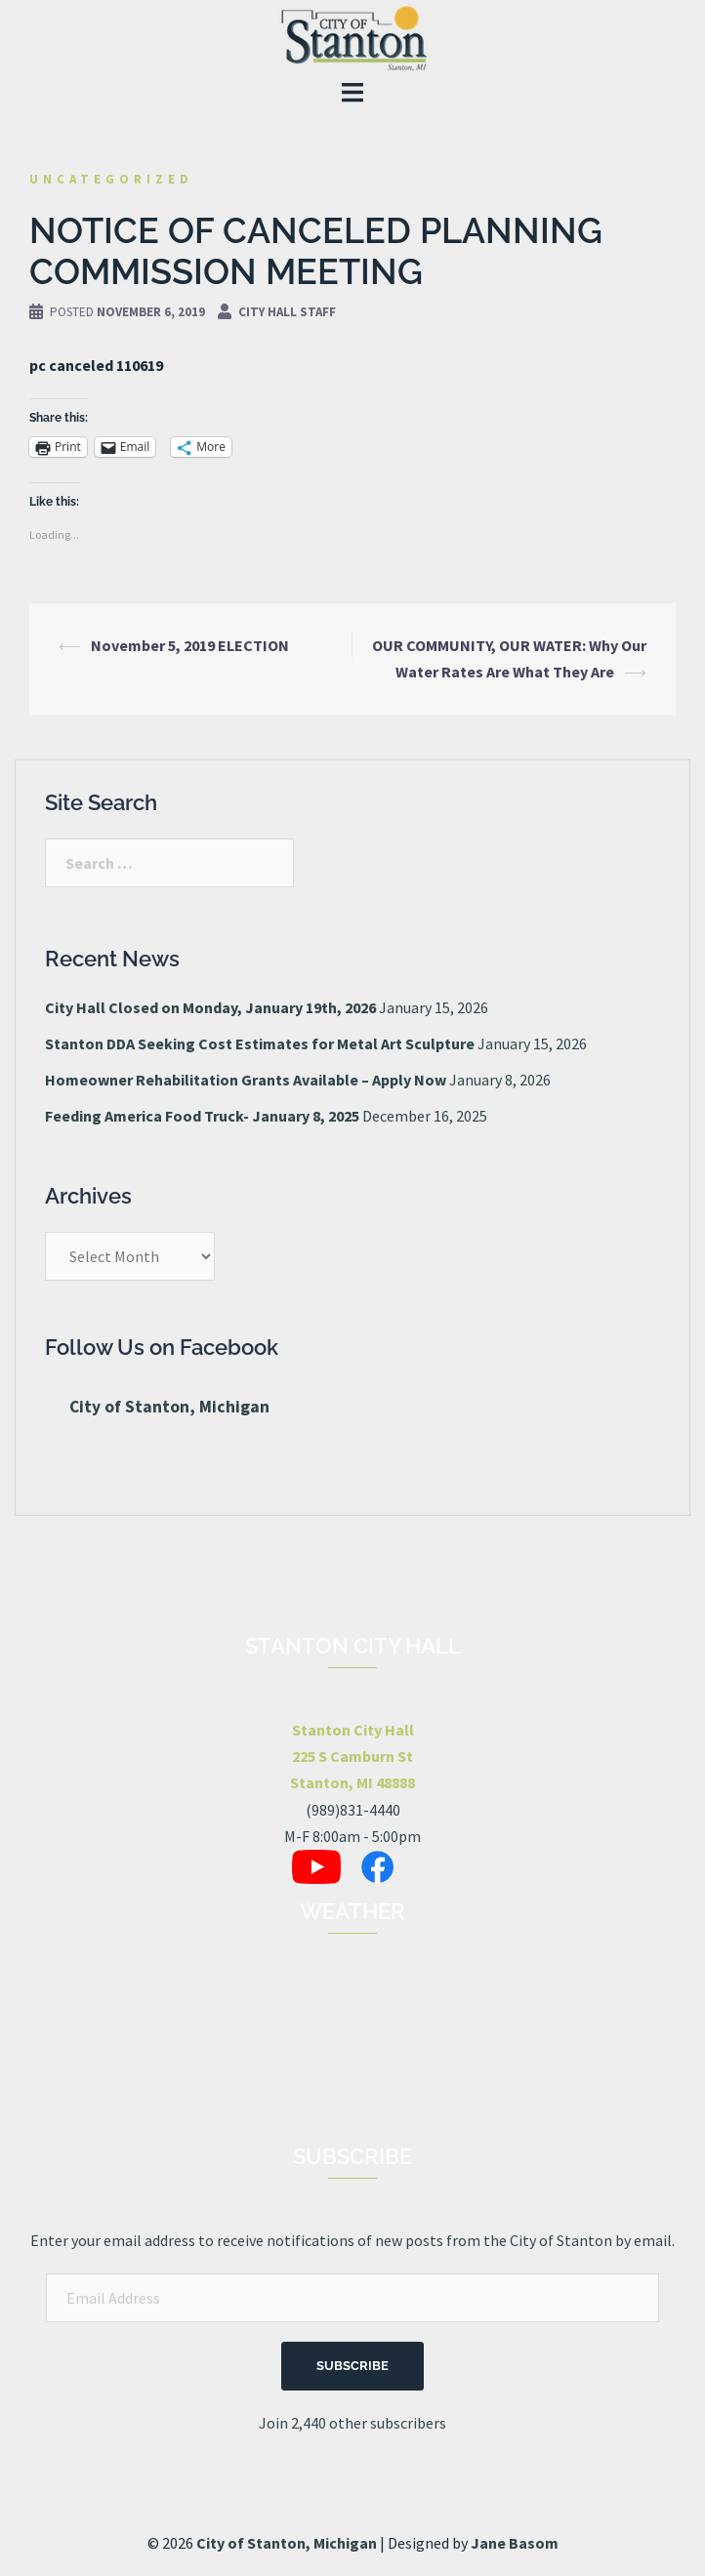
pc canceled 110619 (96, 365)
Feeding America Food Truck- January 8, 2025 (202, 1115)
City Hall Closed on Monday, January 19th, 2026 (210, 1007)
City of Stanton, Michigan (169, 1406)
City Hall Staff (287, 312)
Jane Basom (515, 2543)
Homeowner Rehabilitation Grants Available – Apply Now (245, 1079)
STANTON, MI (352, 2056)
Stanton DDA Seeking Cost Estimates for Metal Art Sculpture (260, 1043)
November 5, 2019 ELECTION (190, 645)
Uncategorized (111, 179)
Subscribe (352, 2365)
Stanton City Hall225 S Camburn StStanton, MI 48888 (352, 1756)
